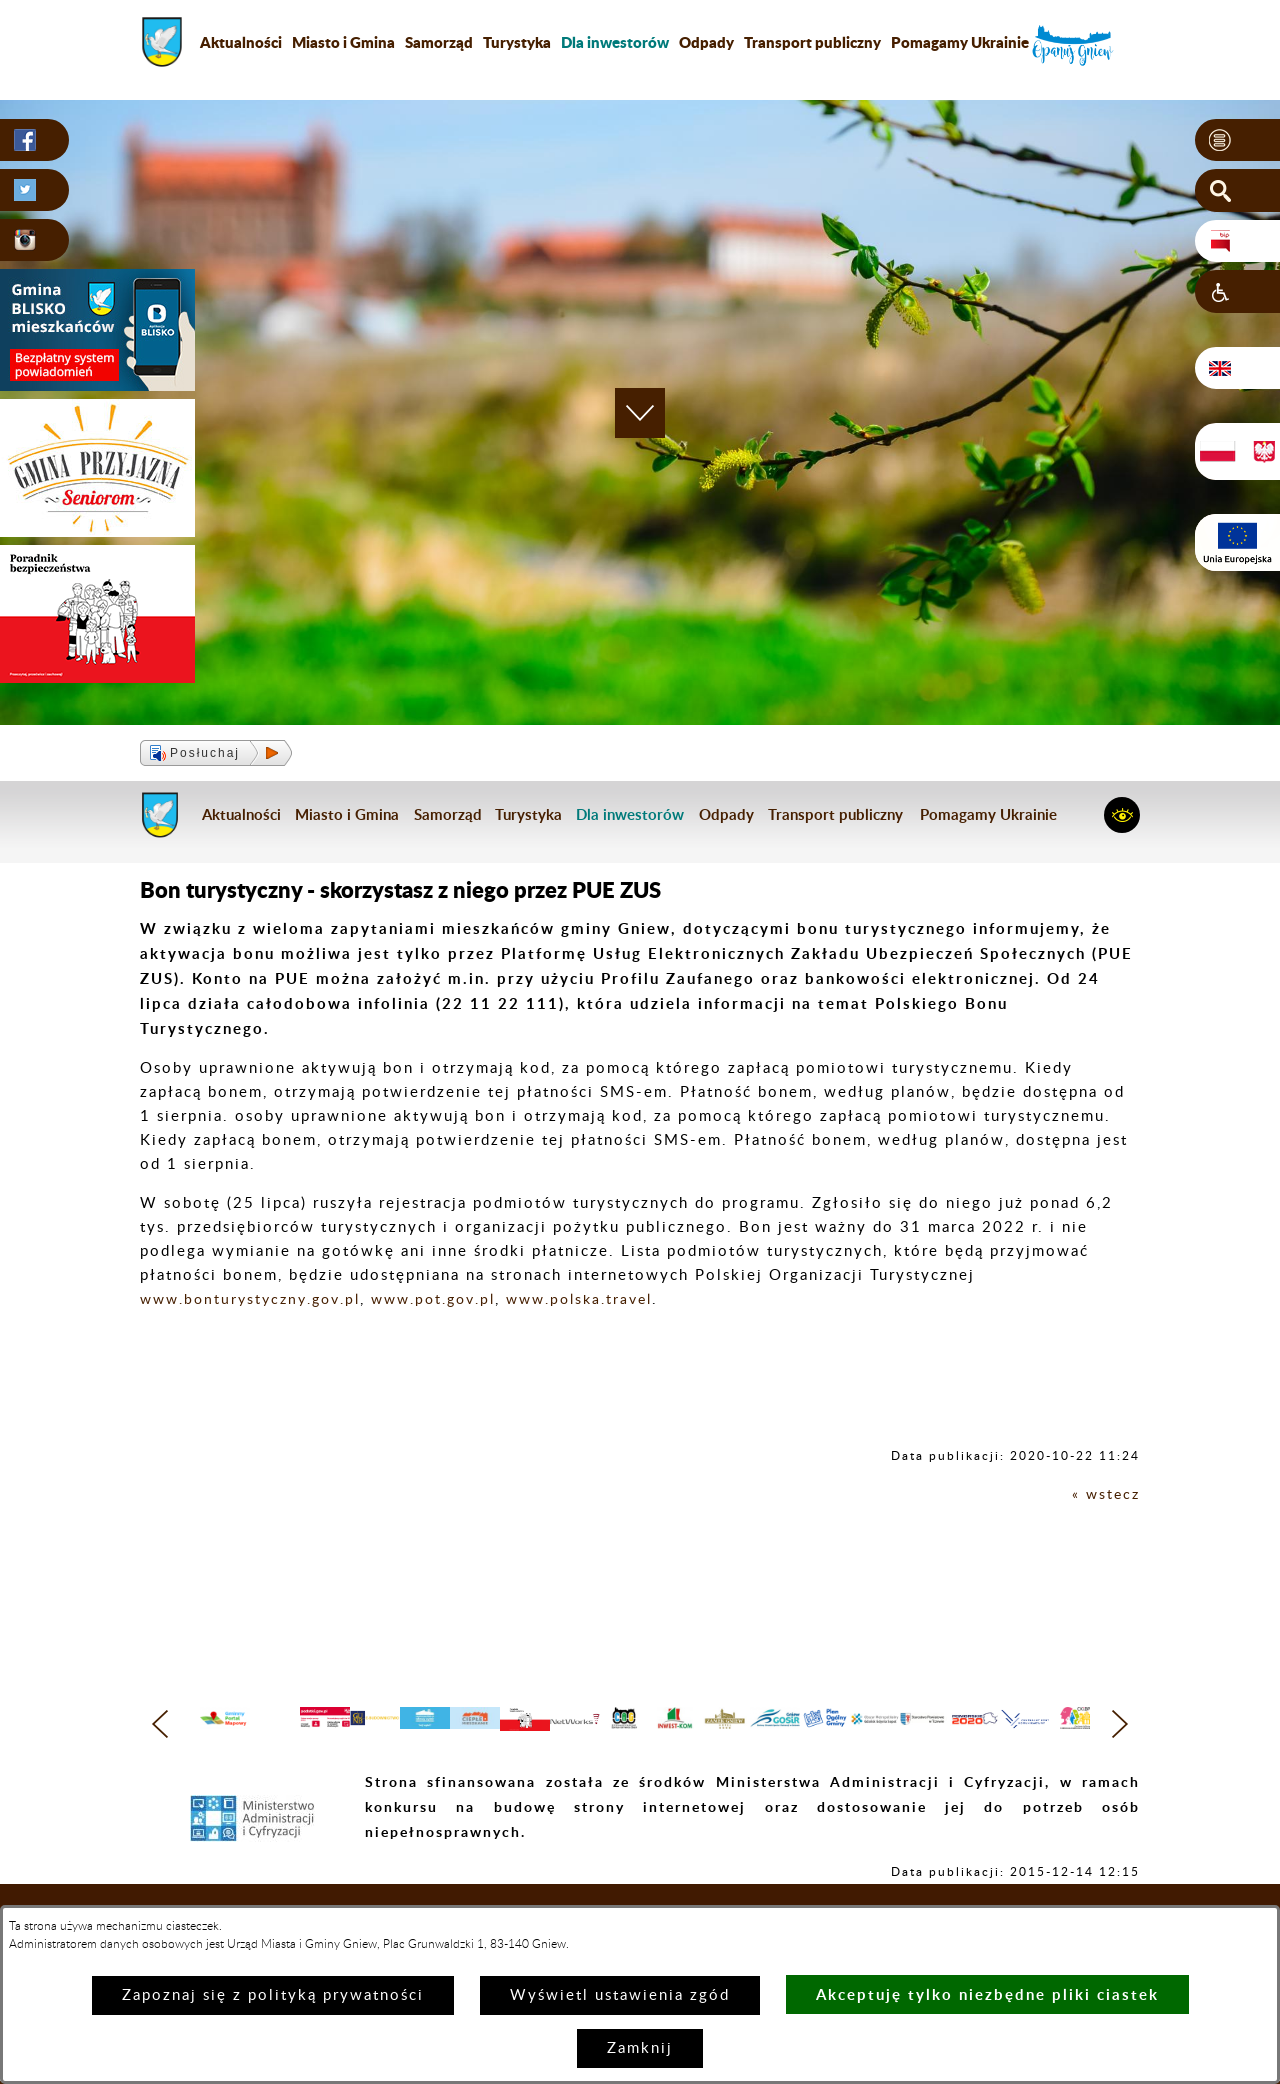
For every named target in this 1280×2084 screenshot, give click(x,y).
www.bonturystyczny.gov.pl (256, 1299)
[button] (1237, 141)
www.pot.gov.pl (451, 1299)
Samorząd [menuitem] (439, 42)
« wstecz (1104, 1494)
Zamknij (640, 2048)
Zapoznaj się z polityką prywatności (273, 1995)
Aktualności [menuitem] (241, 42)
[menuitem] (615, 42)
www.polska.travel (607, 1299)
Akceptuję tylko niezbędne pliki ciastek (987, 1994)
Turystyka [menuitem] (517, 42)
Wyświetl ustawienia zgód (620, 1995)
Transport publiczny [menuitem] (812, 42)
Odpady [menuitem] (706, 42)
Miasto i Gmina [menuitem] (343, 42)
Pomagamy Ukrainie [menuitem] (960, 42)
